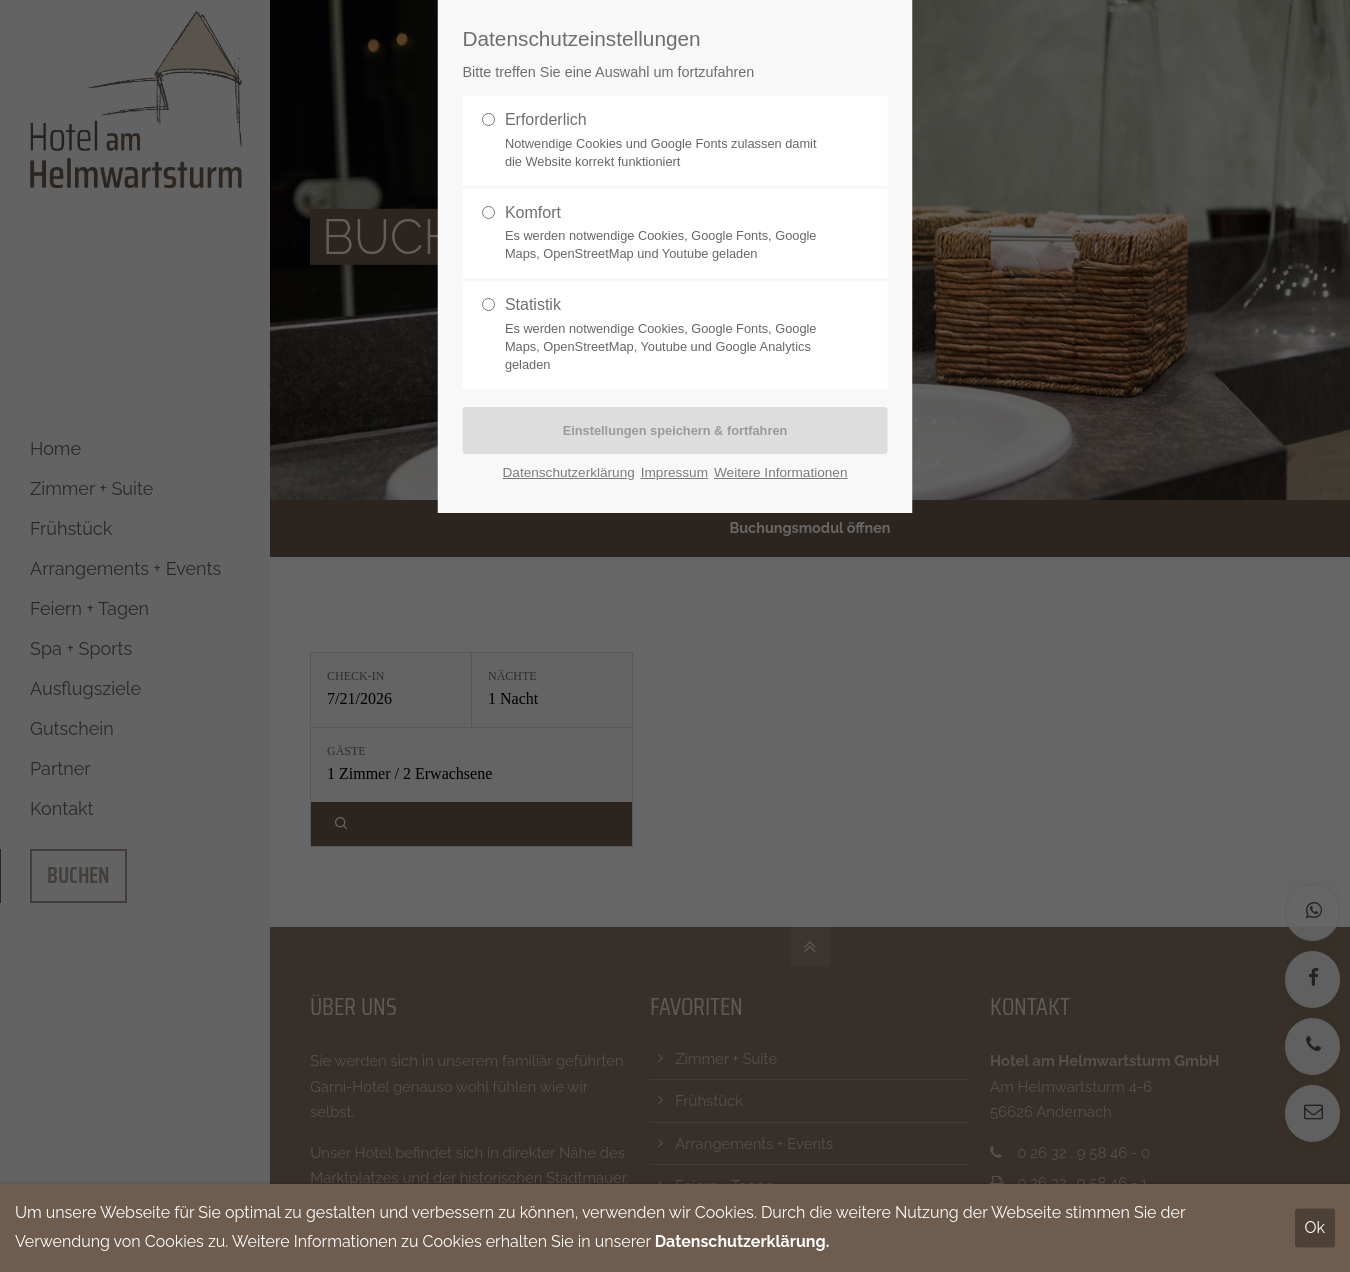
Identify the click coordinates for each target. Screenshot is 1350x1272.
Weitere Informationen (781, 472)
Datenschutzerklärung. (742, 1241)
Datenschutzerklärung (569, 472)
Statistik (667, 335)
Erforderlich (667, 141)
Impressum (674, 472)
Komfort (667, 234)
